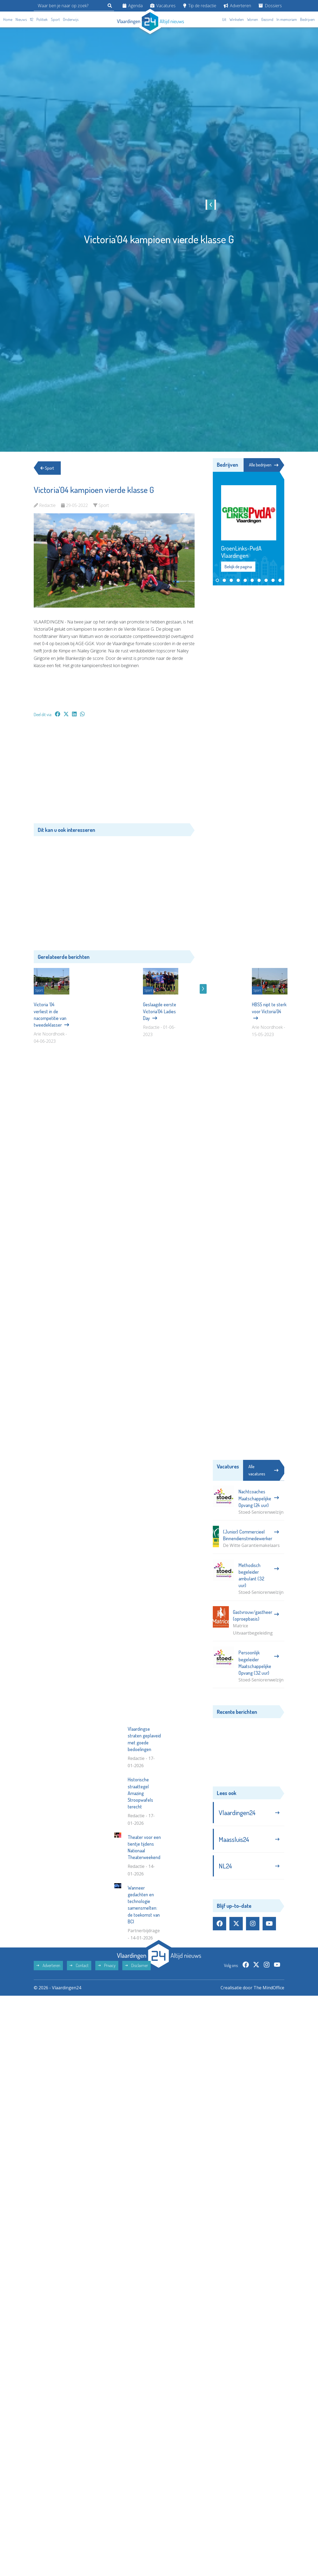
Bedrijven (307, 19)
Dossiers (270, 6)
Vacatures (163, 6)
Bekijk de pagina (238, 567)
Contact (79, 2075)
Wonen (252, 19)
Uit (224, 19)
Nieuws (21, 19)
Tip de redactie (199, 6)
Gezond (267, 19)
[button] (217, 580)
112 (31, 19)
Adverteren (237, 6)
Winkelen (236, 19)
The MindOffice (268, 2097)
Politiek (42, 19)
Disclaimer (136, 2075)
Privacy (107, 2075)
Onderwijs (70, 19)
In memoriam (287, 19)
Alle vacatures (263, 1470)
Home (7, 19)
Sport (55, 19)
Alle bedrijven (263, 465)
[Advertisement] (114, 772)
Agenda (133, 6)
